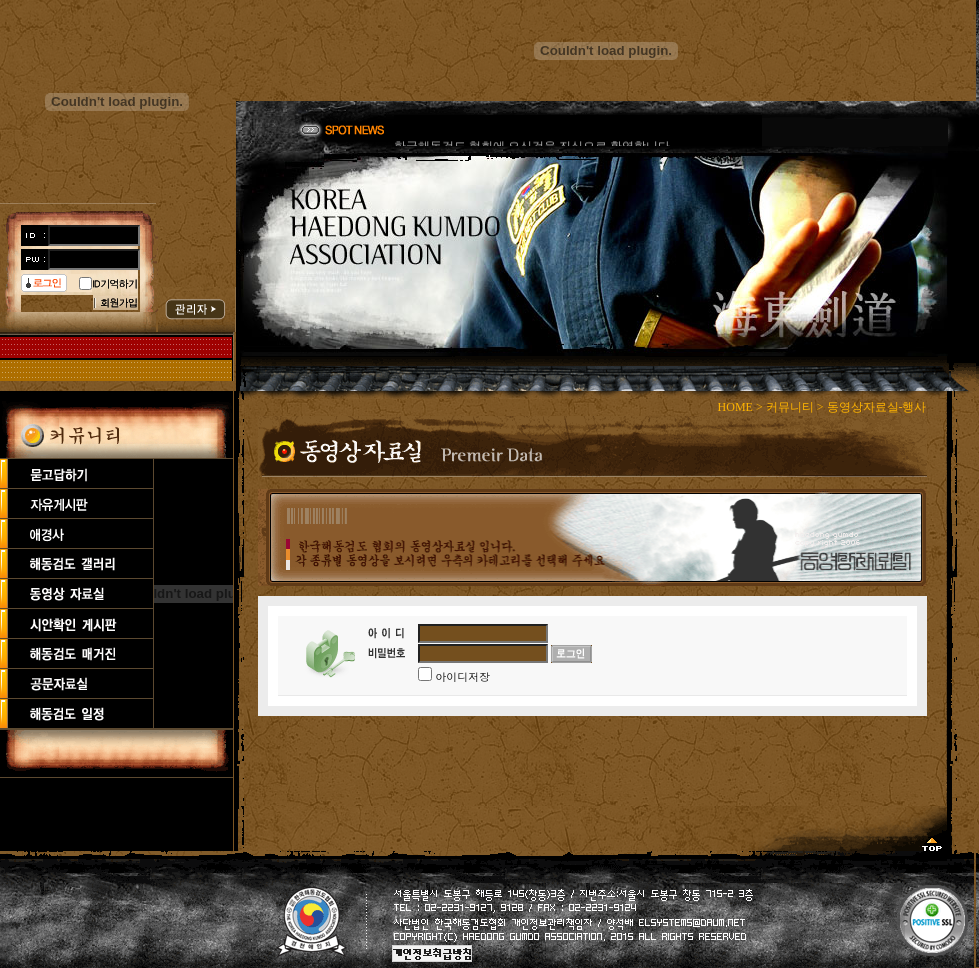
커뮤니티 (790, 407)
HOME (735, 407)
